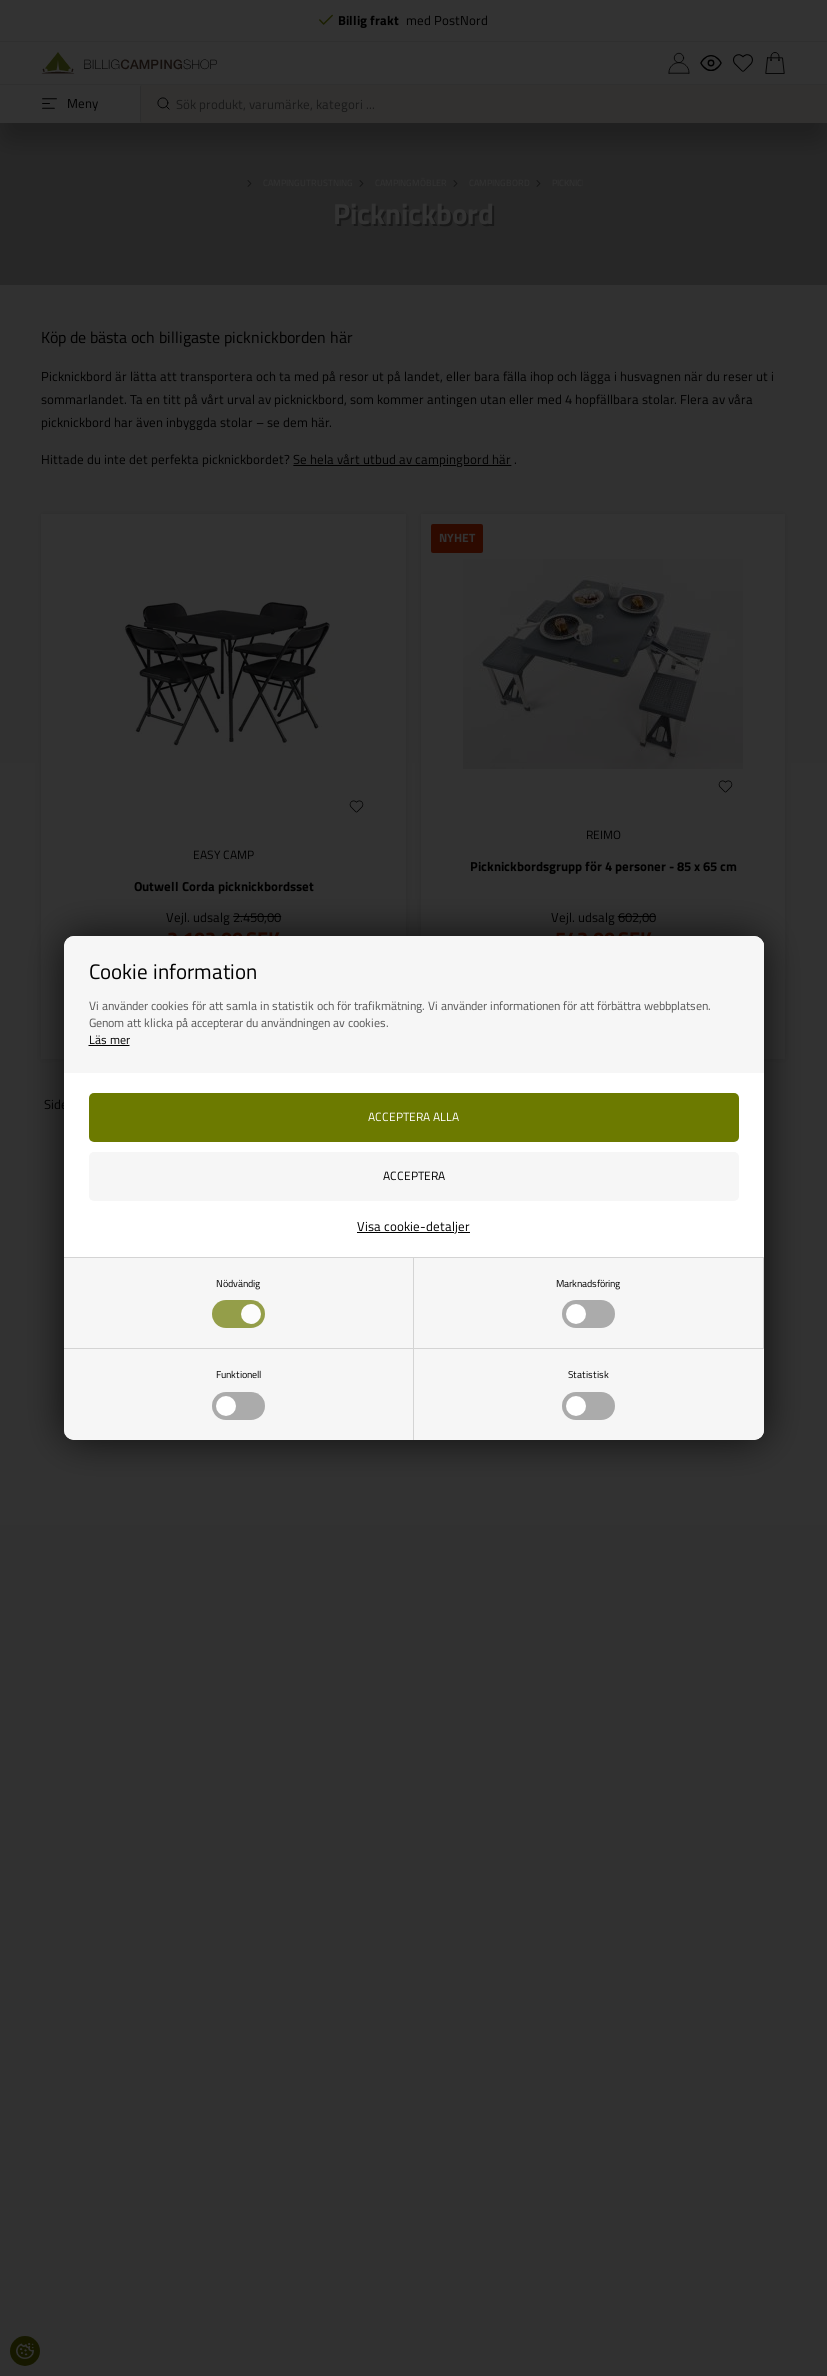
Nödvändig (238, 1302)
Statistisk (588, 1393)
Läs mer (109, 1039)
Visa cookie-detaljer (413, 1226)
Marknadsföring (588, 1302)
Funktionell (238, 1393)
